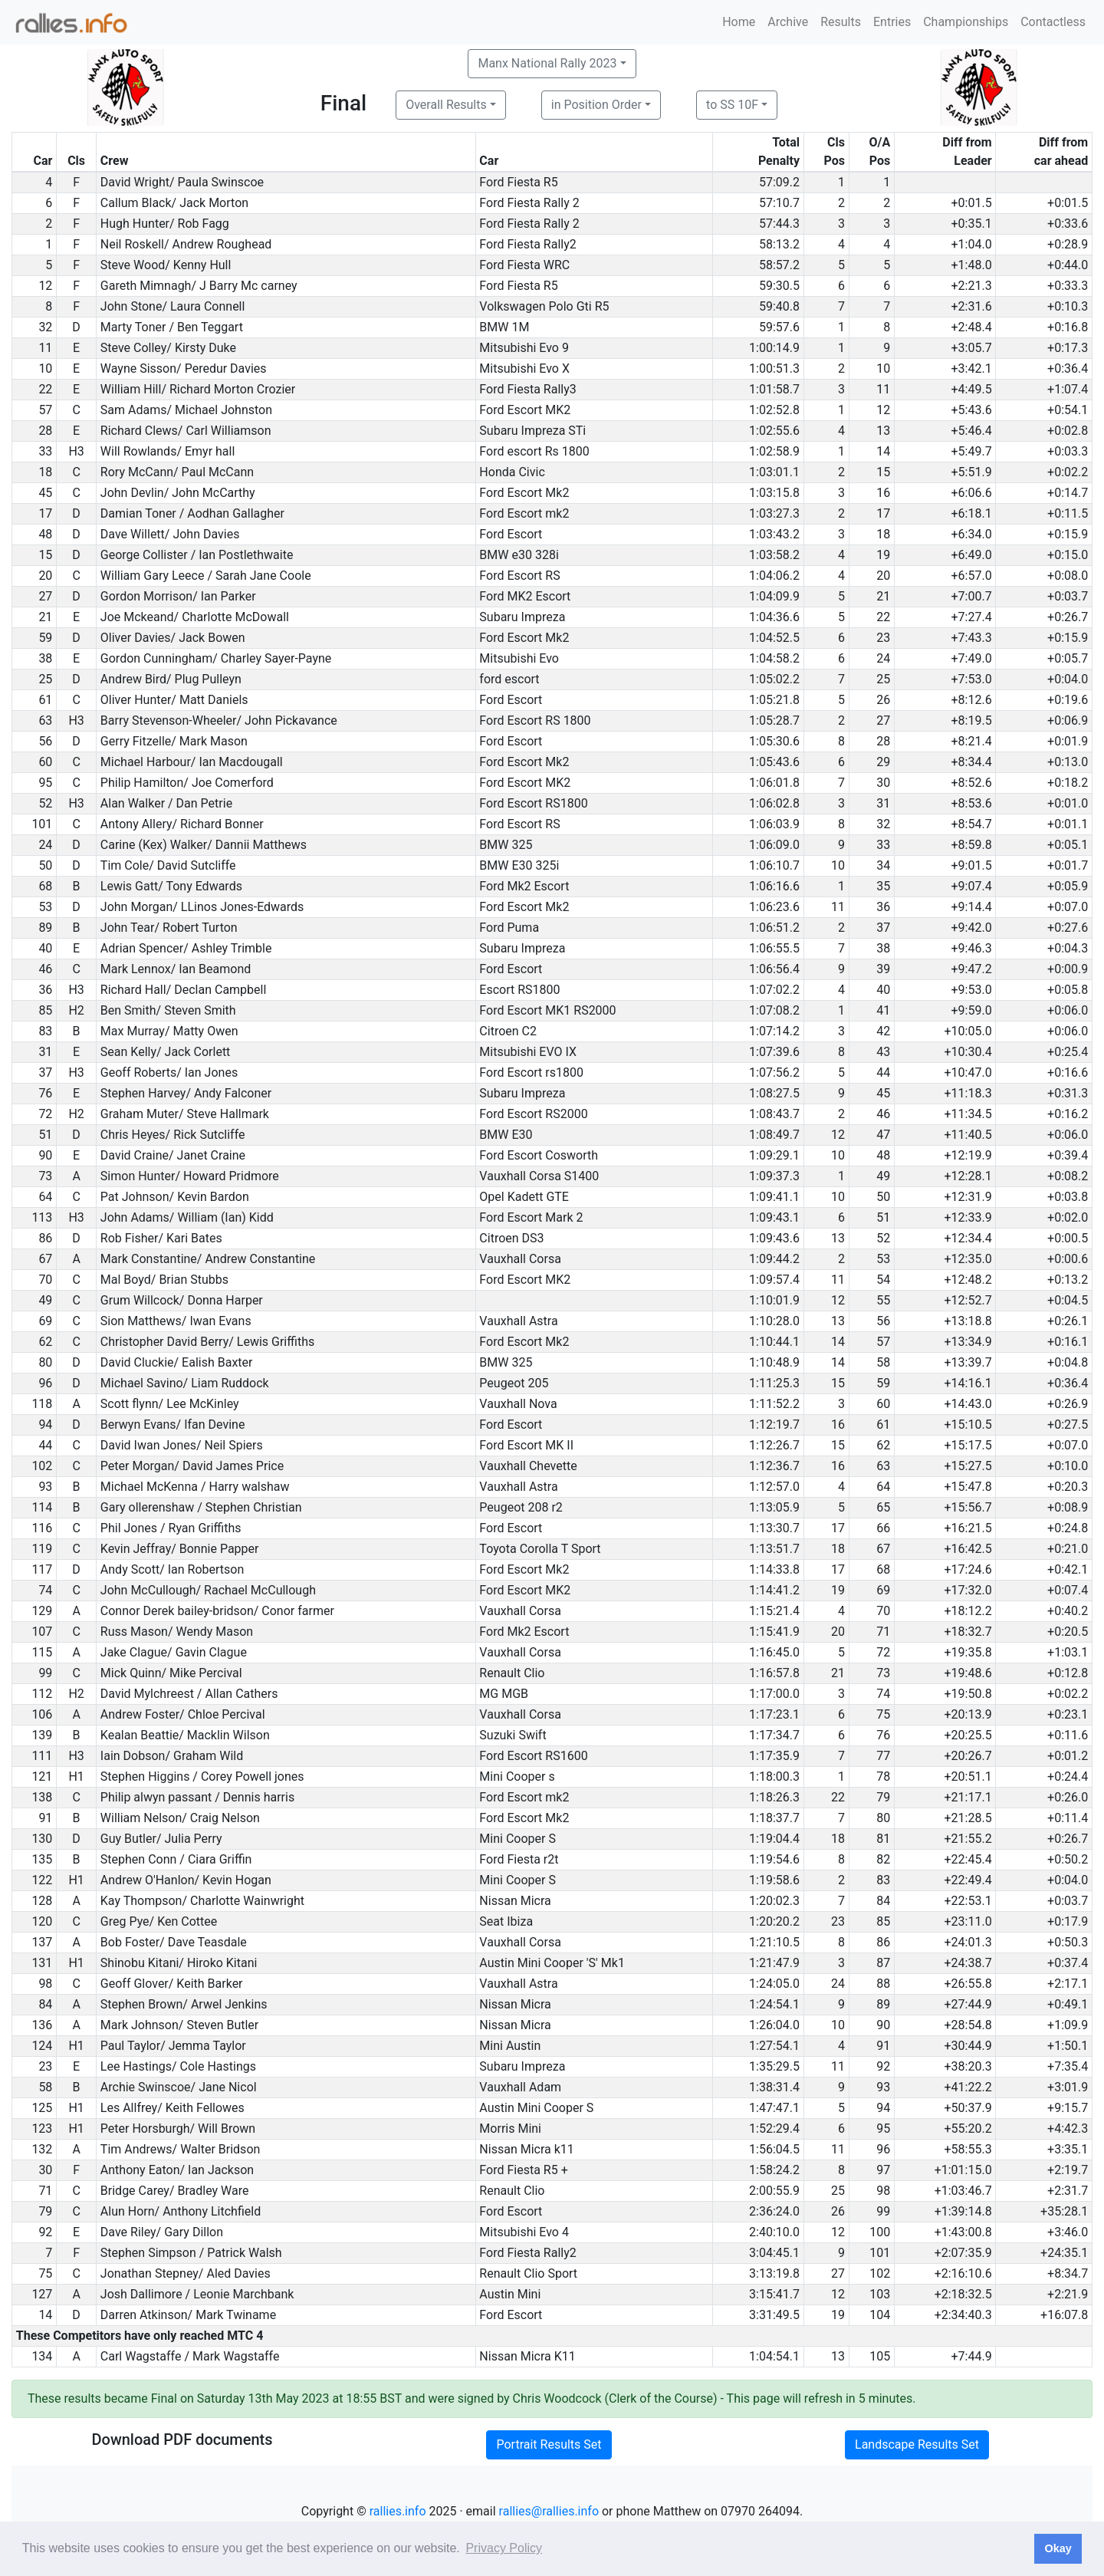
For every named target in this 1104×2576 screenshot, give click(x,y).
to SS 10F (732, 104)
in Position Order (596, 104)
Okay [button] (1057, 2548)
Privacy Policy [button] (503, 2548)
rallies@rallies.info (549, 2511)
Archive (787, 22)
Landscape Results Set (917, 2444)
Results (840, 22)
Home (738, 22)
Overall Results (446, 104)
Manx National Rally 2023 (547, 63)
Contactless (1053, 22)
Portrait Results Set (548, 2444)
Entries (892, 22)
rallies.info (398, 2511)
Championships (965, 22)
